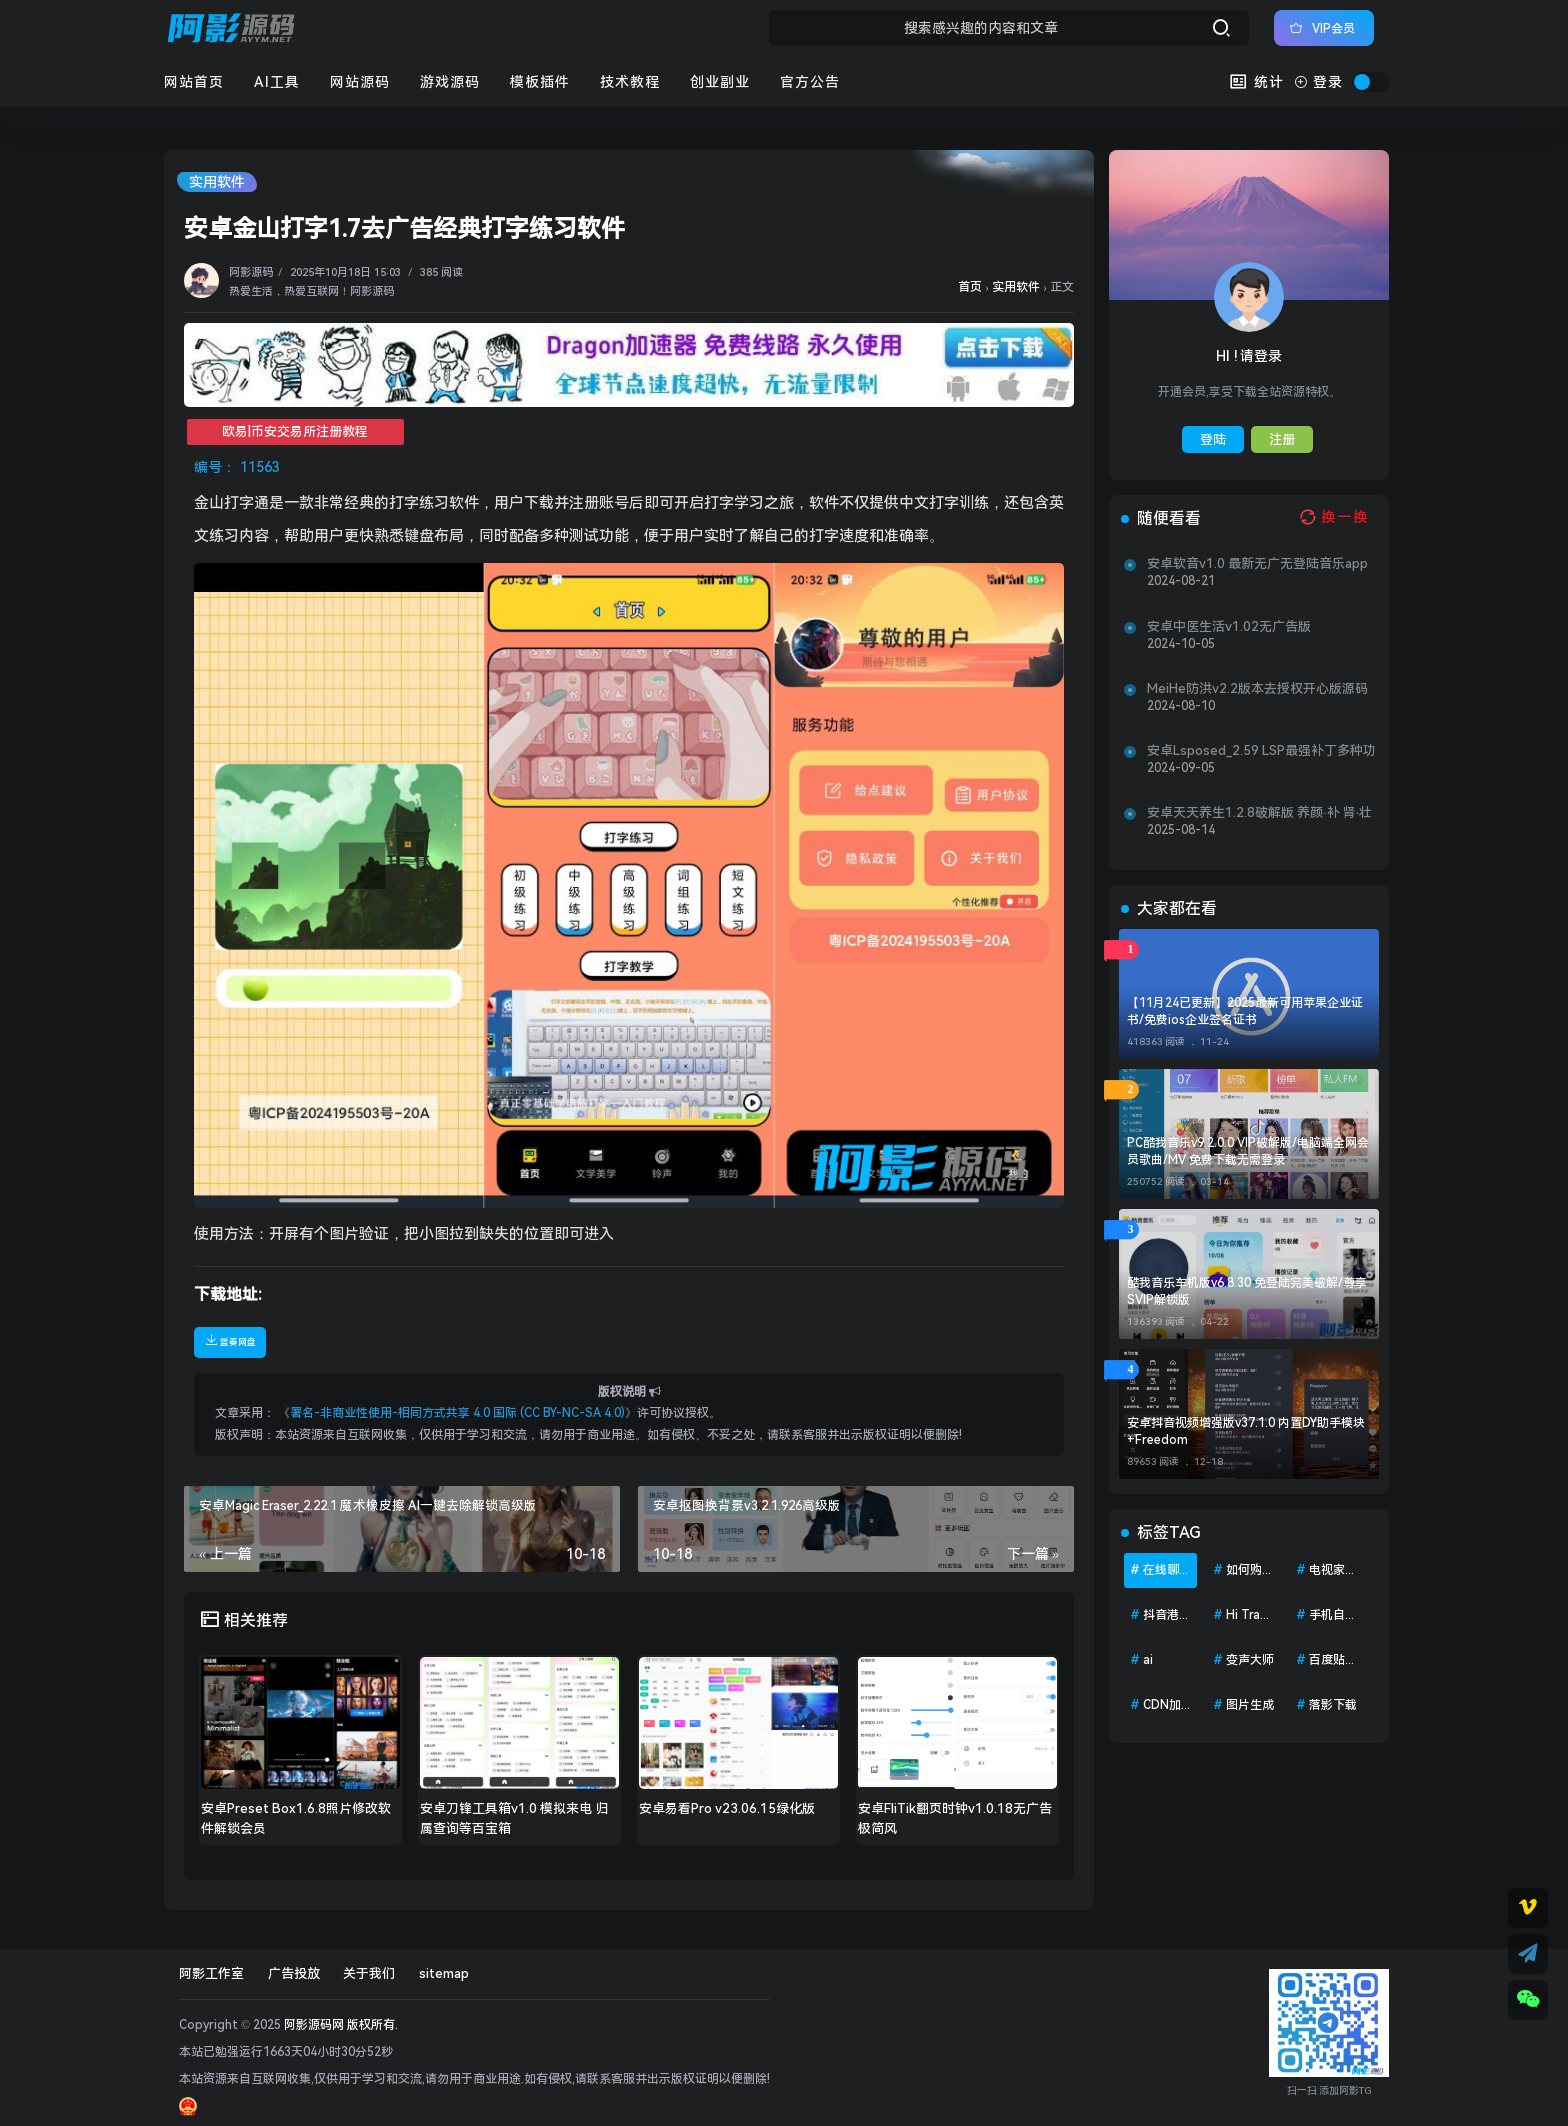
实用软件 (217, 182)
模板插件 (540, 82)
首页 (970, 287)
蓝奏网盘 (230, 1340)
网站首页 (194, 82)
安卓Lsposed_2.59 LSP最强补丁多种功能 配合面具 (1261, 751)
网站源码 (360, 82)
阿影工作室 (211, 1973)
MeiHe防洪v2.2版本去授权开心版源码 (1257, 688)
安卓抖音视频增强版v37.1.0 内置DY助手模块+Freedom (1246, 1431)
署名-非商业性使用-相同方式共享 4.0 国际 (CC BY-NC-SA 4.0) (457, 1413)
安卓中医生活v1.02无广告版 (1229, 626)
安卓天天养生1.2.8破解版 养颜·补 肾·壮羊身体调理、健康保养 (1259, 813)
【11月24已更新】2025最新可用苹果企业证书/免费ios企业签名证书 (1245, 1011)
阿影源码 (251, 272)
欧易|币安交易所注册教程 (295, 431)
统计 (1256, 81)
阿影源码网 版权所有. (341, 2025)
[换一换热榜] (1332, 517)
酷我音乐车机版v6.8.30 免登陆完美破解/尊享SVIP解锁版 (1247, 1291)
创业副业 (720, 82)
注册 (1282, 439)
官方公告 (810, 82)
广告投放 (294, 1973)
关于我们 (369, 1973)
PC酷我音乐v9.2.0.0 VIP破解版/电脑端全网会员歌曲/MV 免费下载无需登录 (1248, 1151)
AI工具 (277, 82)
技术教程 (630, 82)
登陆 (1213, 439)
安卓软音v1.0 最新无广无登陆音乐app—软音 (1257, 564)
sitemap (444, 1973)
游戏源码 (450, 82)
